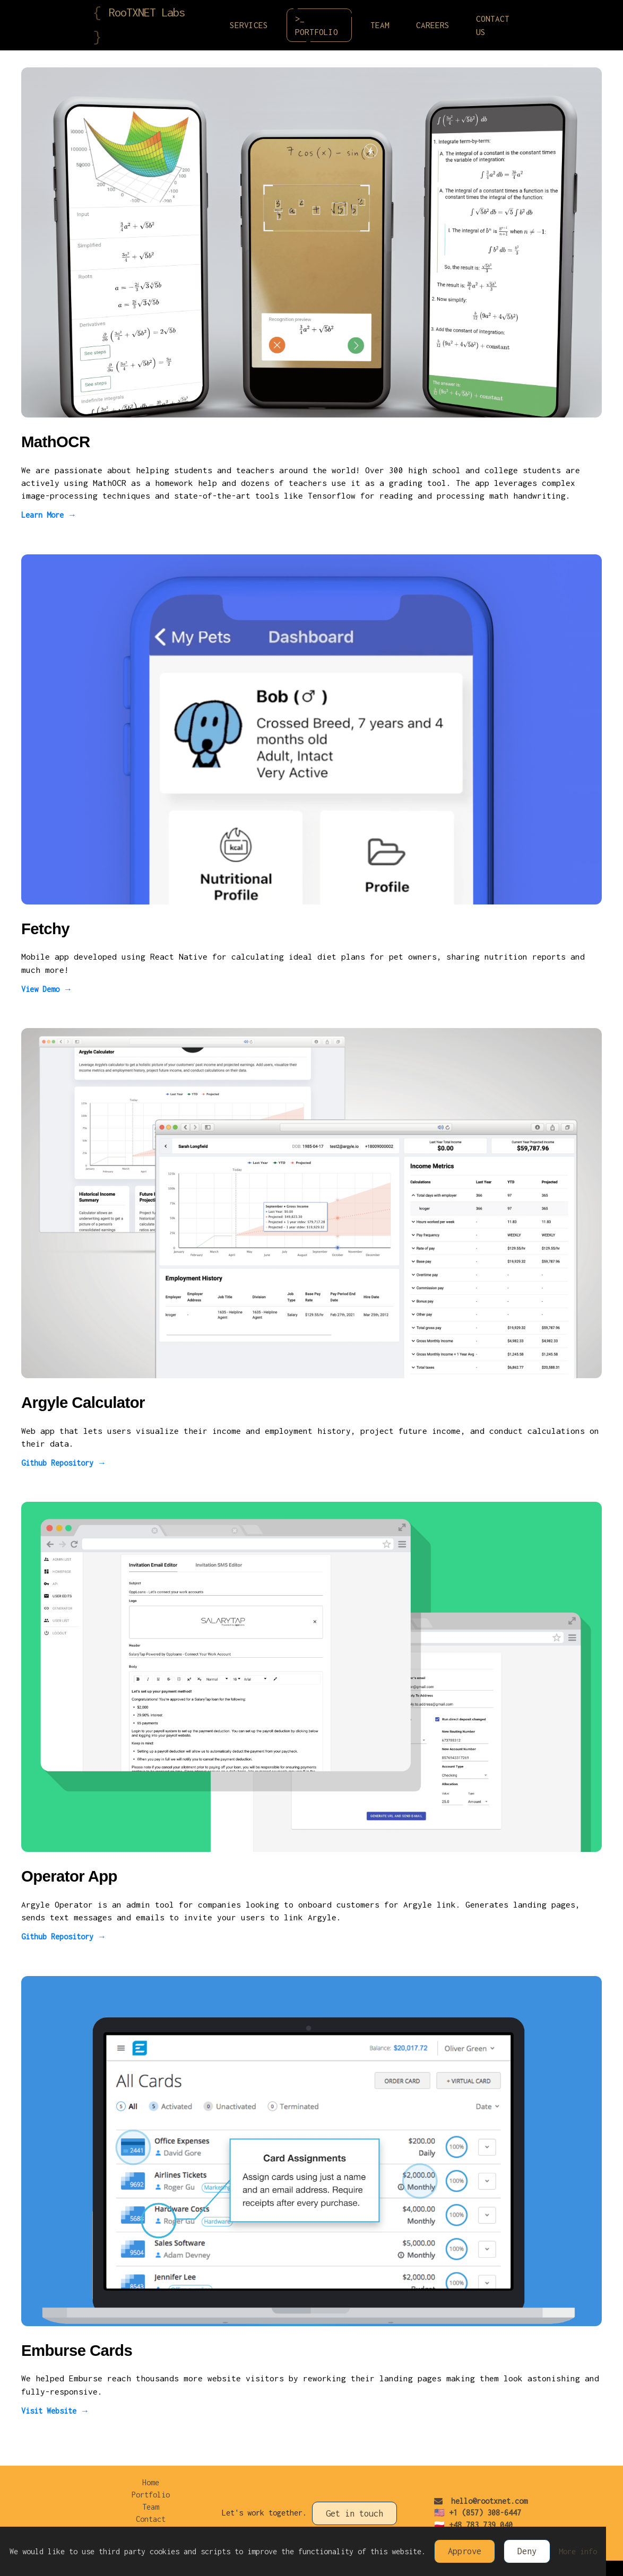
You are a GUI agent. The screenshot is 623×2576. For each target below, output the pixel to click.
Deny (527, 2551)
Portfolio (151, 2494)
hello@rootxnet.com (480, 2500)
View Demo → (46, 989)
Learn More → (48, 514)
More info (578, 2551)
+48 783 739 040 (481, 2524)
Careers (432, 25)
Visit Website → (55, 2410)
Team (380, 25)
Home (150, 2482)
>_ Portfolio (322, 25)
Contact (151, 2518)
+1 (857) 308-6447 (485, 2512)
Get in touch (354, 2513)
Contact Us (492, 25)
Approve (464, 2551)
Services (249, 25)
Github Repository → (63, 1462)
